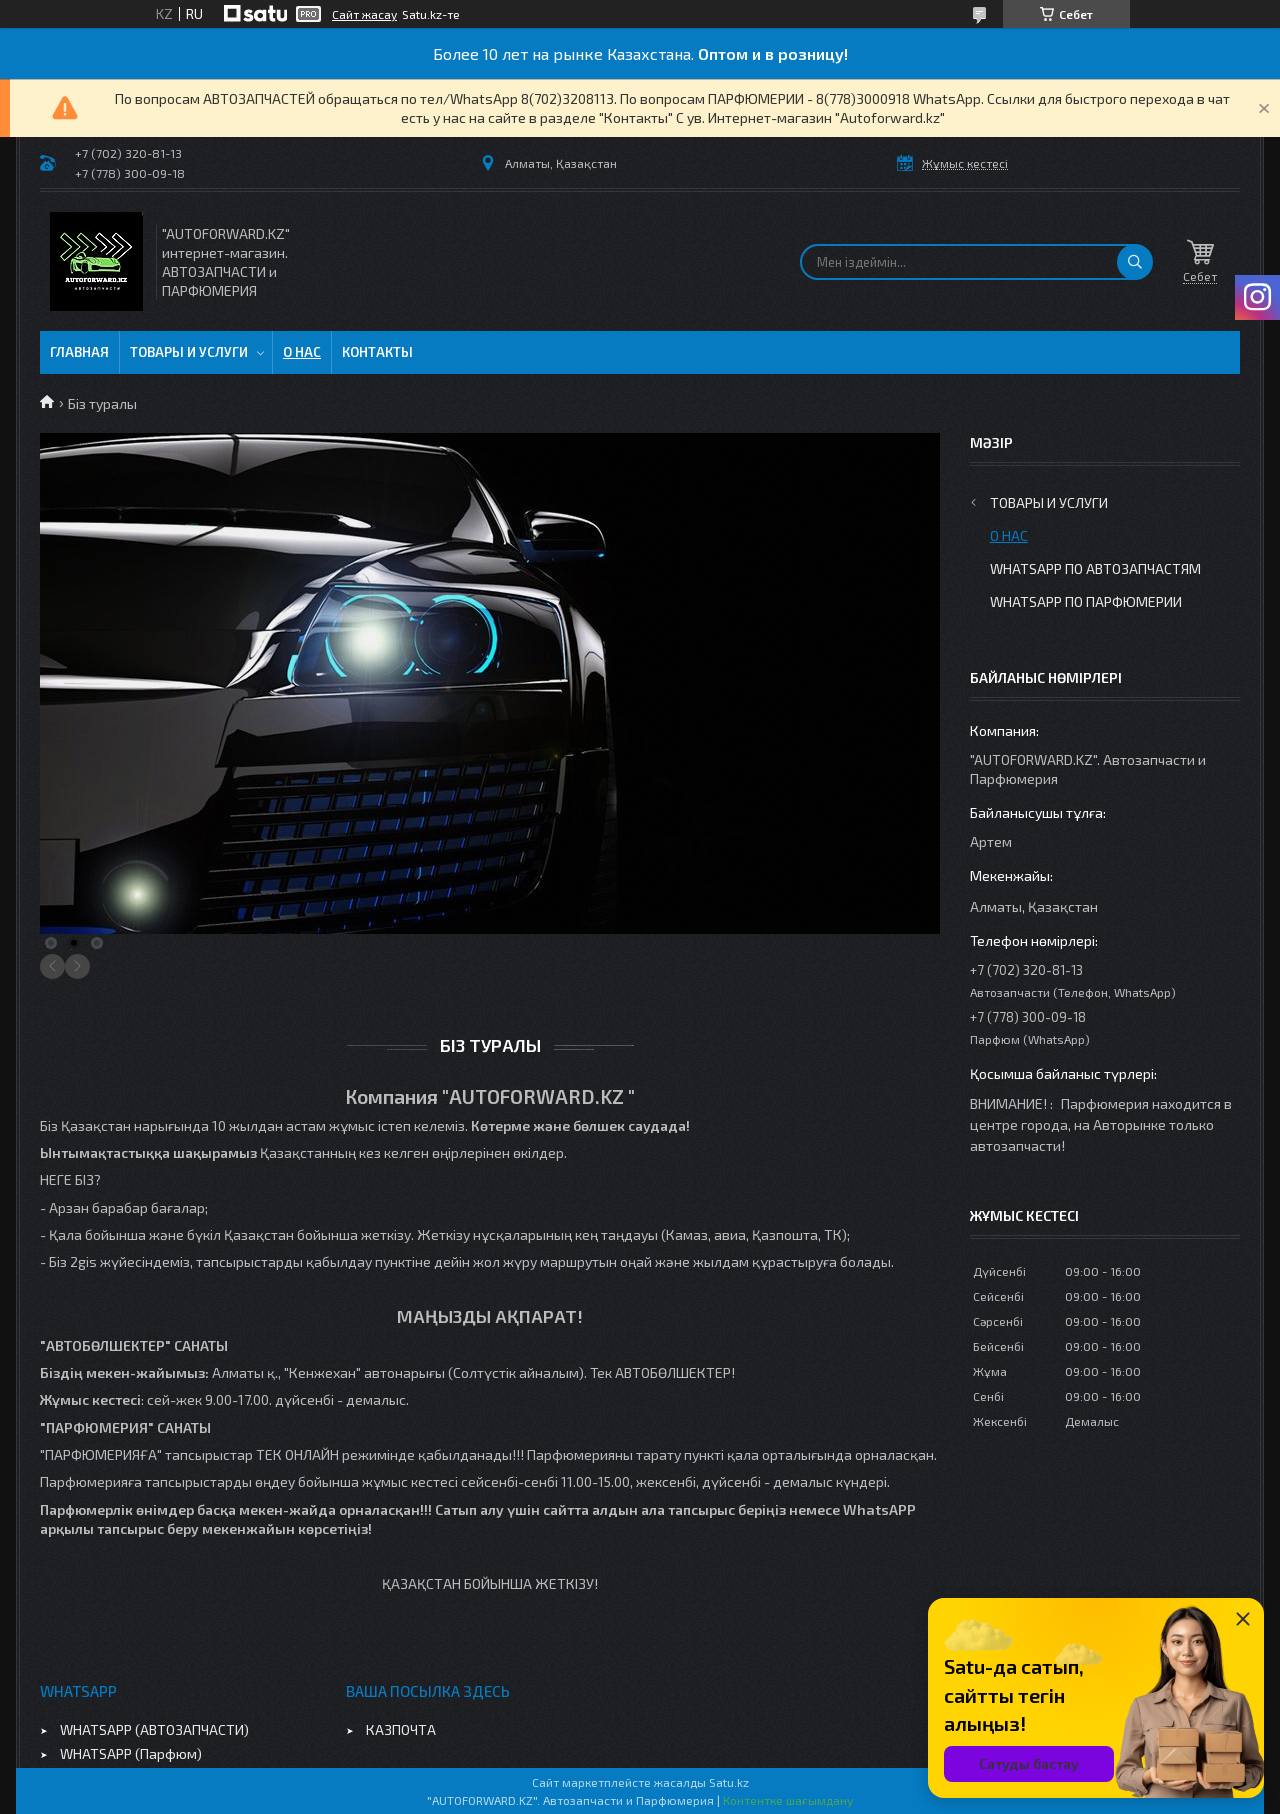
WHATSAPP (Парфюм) (131, 1753)
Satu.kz (729, 1782)
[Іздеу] (1135, 262)
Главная (79, 352)
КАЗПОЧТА (401, 1729)
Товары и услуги (189, 352)
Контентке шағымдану (788, 1800)
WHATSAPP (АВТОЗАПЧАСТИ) (154, 1729)
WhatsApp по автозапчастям (1095, 568)
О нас (302, 352)
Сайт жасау (364, 14)
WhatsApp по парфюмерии (1086, 601)
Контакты (377, 352)
